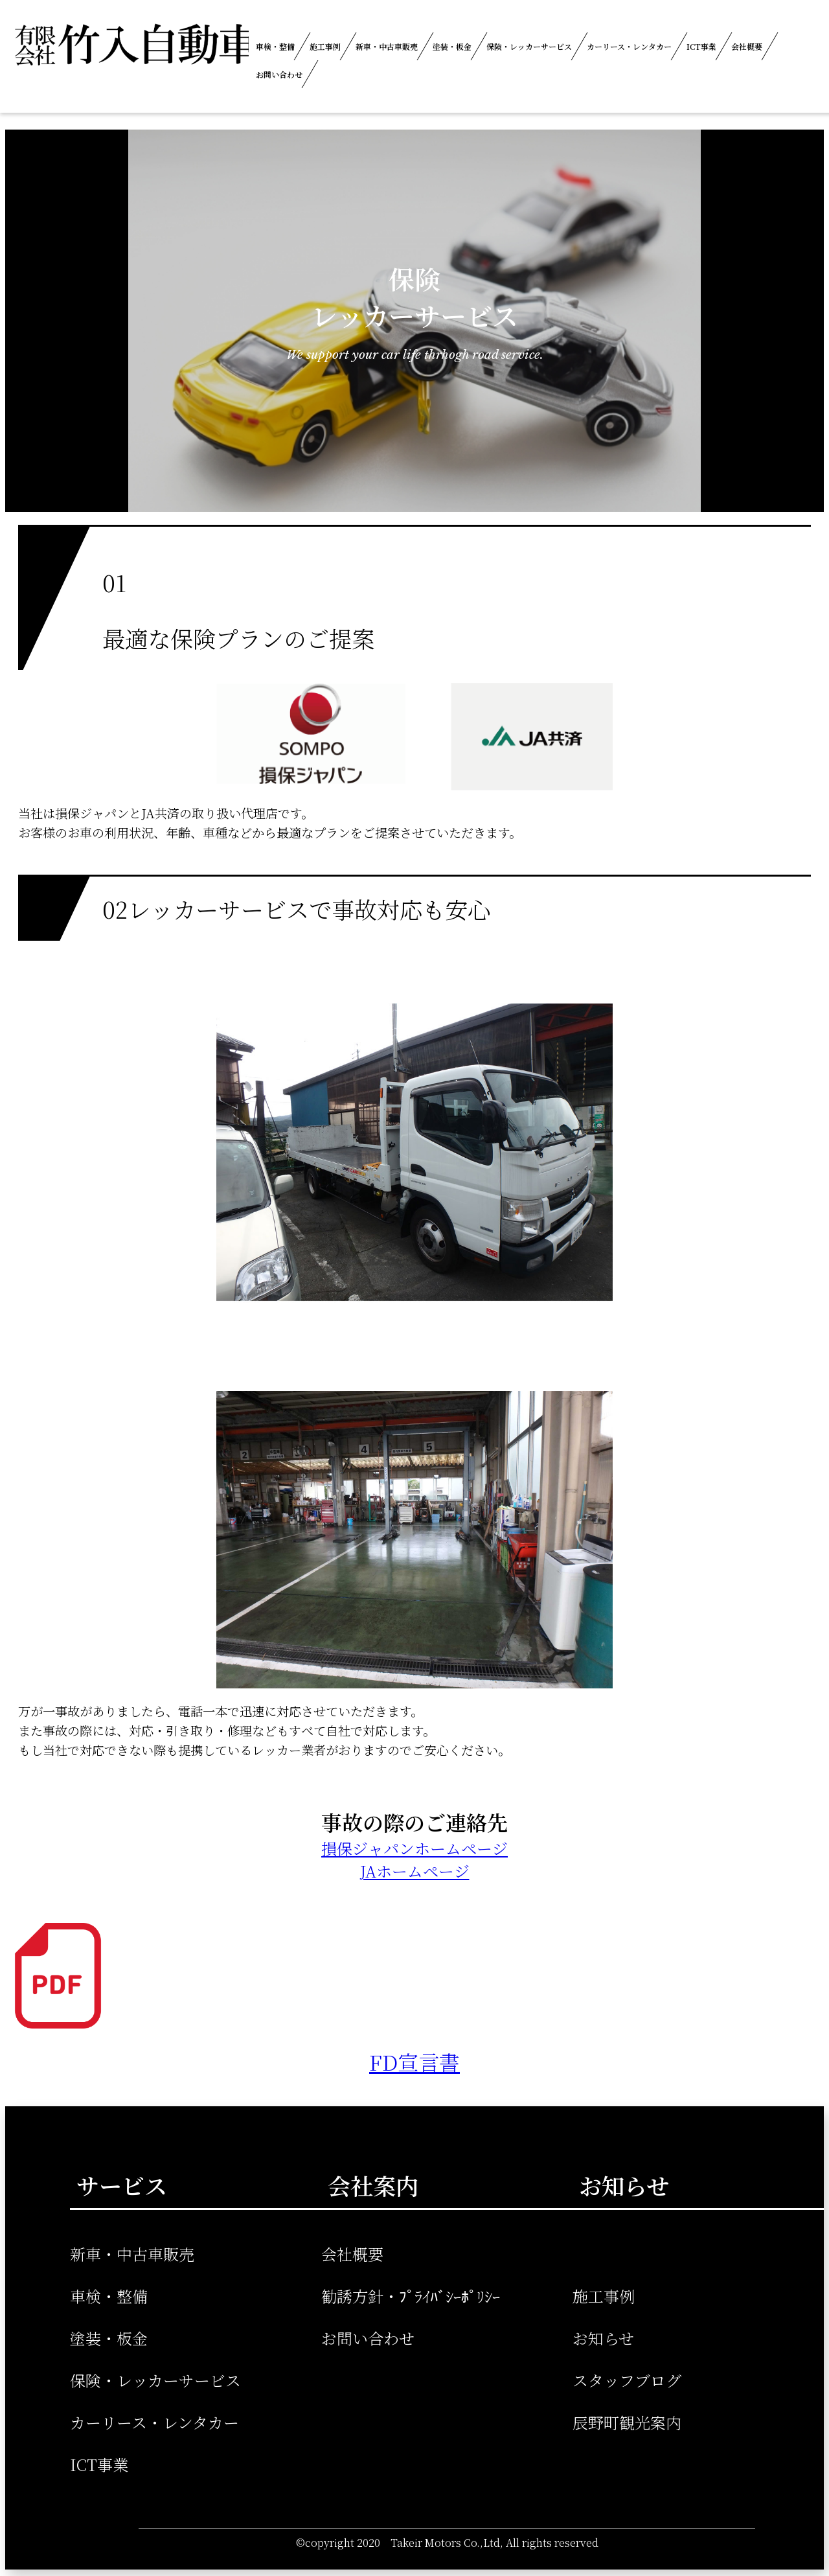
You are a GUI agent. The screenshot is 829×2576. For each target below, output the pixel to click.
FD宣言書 (414, 2061)
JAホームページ (415, 1870)
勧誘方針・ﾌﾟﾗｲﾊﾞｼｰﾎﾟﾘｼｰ (410, 2295)
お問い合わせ (279, 74)
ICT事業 (701, 46)
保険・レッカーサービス (529, 46)
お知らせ (603, 2338)
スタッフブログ (627, 2380)
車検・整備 (275, 46)
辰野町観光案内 (627, 2422)
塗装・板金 (452, 46)
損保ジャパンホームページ (414, 1848)
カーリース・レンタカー (629, 46)
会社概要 (746, 46)
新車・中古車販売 (387, 46)
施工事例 (325, 46)
